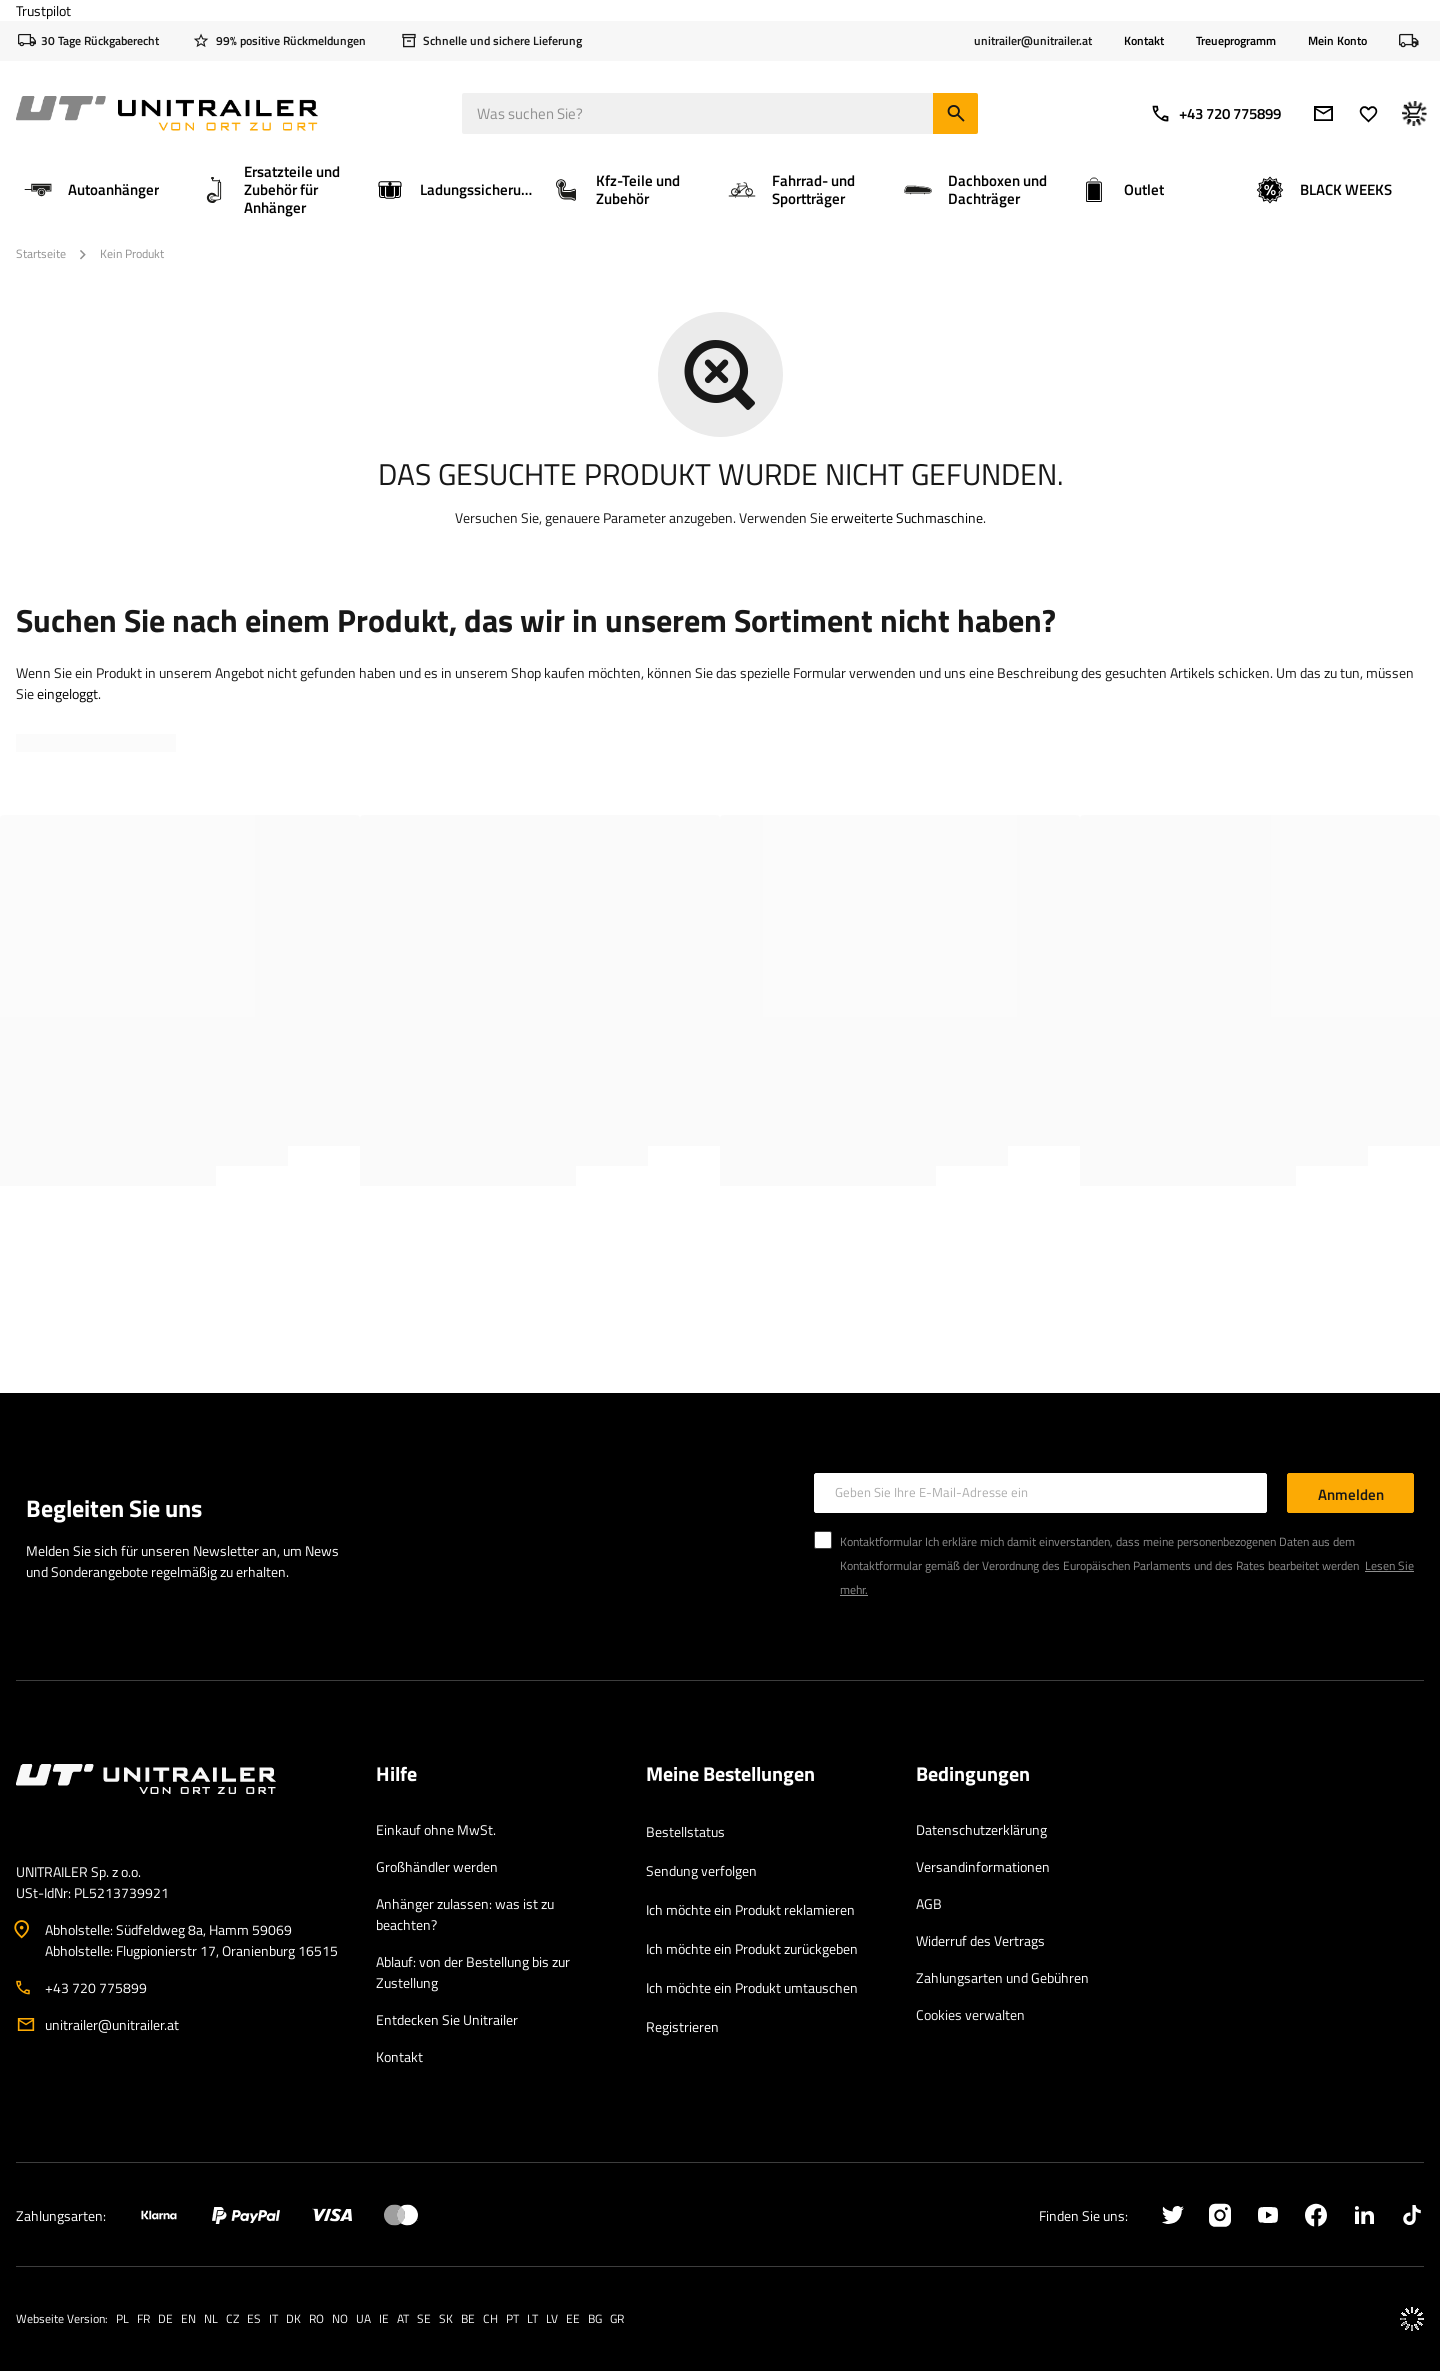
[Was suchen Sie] (720, 113)
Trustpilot (43, 10)
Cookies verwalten (970, 2014)
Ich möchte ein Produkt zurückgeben (752, 1948)
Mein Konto (1337, 41)
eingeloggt (67, 693)
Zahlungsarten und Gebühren (1002, 1977)
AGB (929, 1903)
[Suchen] (955, 113)
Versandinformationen (983, 1866)
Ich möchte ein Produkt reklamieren (750, 1909)
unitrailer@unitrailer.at (112, 2024)
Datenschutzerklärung (981, 1829)
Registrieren (682, 2026)
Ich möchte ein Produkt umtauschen (752, 1987)
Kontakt (1144, 40)
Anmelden (1351, 1494)
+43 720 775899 (1215, 113)
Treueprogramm (1236, 40)
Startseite (41, 253)
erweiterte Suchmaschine (907, 517)
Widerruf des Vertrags (980, 1940)
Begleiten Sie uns (114, 1508)
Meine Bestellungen (730, 1775)
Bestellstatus (685, 1831)
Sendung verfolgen (701, 1870)
